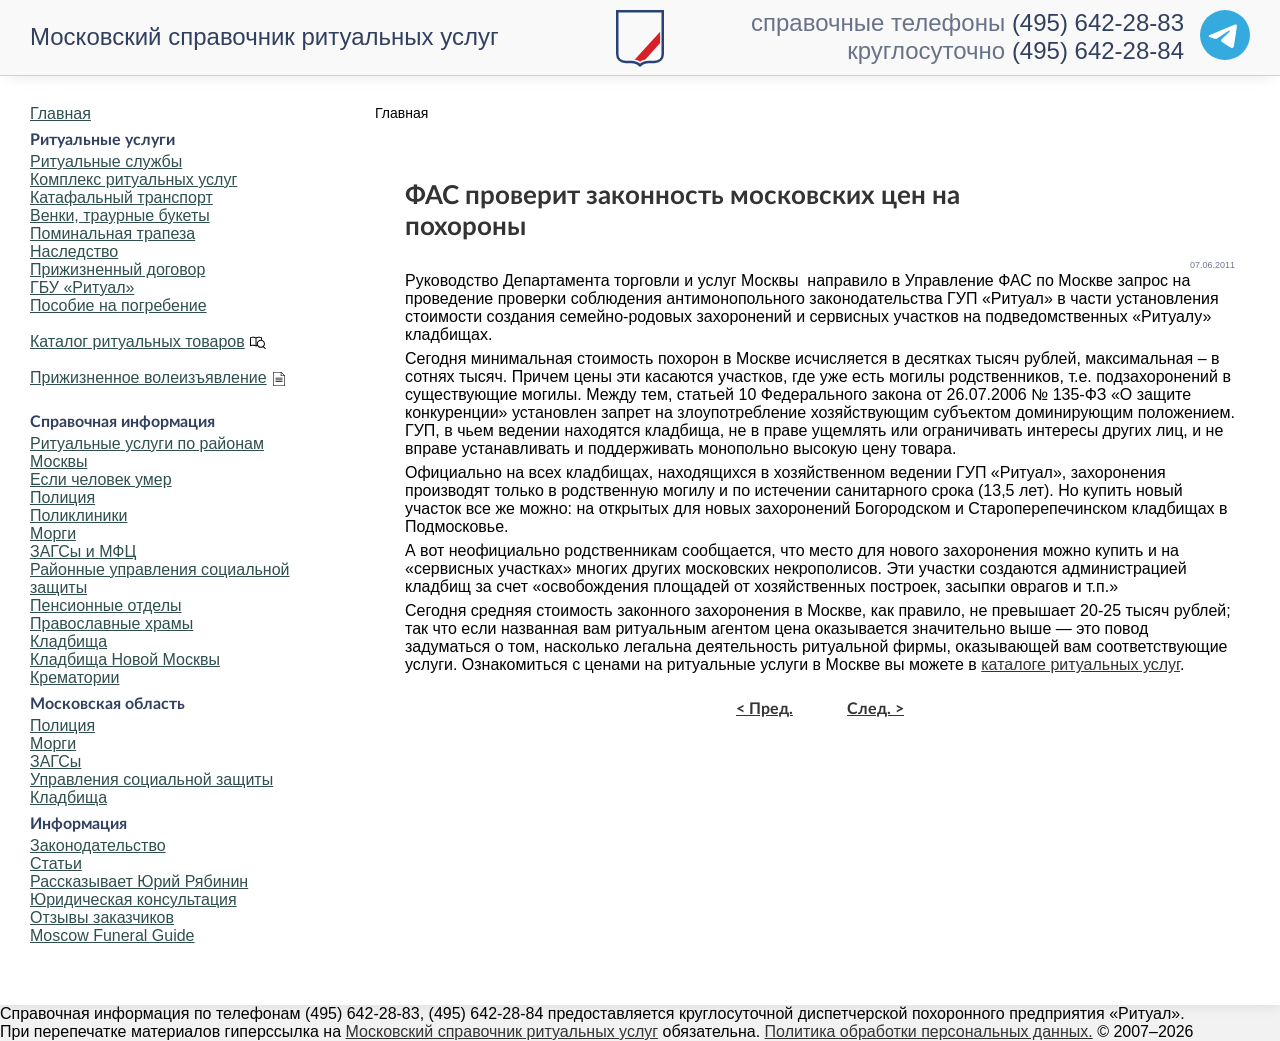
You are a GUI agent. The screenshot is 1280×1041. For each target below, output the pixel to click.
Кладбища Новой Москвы (125, 659)
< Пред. (764, 709)
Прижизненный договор (117, 269)
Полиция (62, 497)
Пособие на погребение (118, 305)
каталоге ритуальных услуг (1080, 664)
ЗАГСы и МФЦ (83, 551)
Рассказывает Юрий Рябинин (139, 881)
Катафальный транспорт (121, 197)
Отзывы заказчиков (102, 917)
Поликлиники (78, 515)
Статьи (56, 863)
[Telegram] (1225, 35)
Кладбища (68, 641)
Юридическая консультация (133, 899)
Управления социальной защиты (151, 779)
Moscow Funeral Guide (112, 935)
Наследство (74, 251)
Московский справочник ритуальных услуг (264, 36)
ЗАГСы (55, 761)
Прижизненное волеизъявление (148, 377)
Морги (53, 533)
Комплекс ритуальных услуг (133, 179)
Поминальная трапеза (112, 233)
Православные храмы (111, 623)
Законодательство (98, 845)
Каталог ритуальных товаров (137, 341)
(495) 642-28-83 (1098, 22)
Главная (60, 113)
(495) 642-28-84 (1098, 50)
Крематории (74, 677)
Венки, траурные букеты (120, 215)
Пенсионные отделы (105, 605)
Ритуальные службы (106, 161)
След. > (875, 709)
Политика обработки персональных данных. (929, 1031)
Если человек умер (101, 479)
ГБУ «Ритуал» (82, 287)
